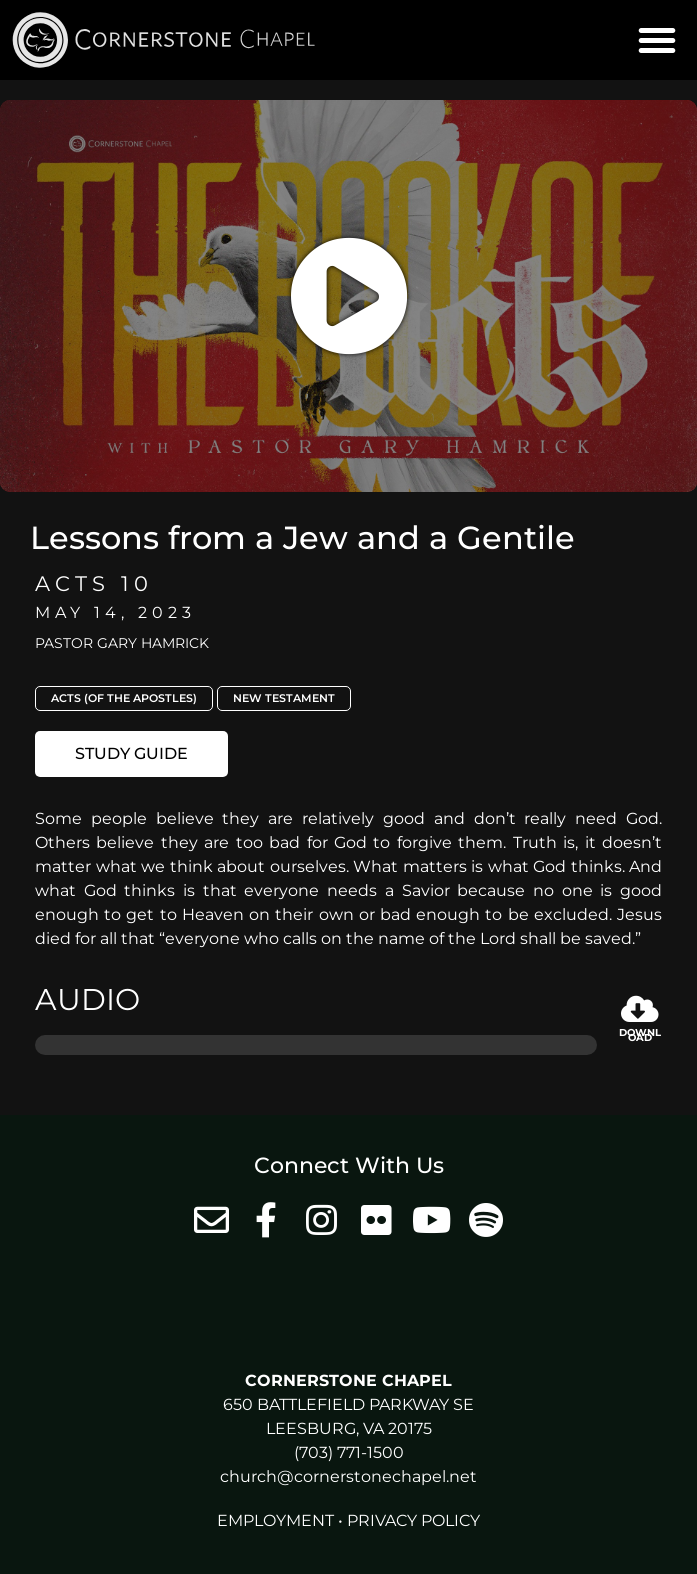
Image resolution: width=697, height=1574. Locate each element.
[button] (657, 40)
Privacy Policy (413, 1520)
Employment (275, 1520)
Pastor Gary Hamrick (122, 643)
